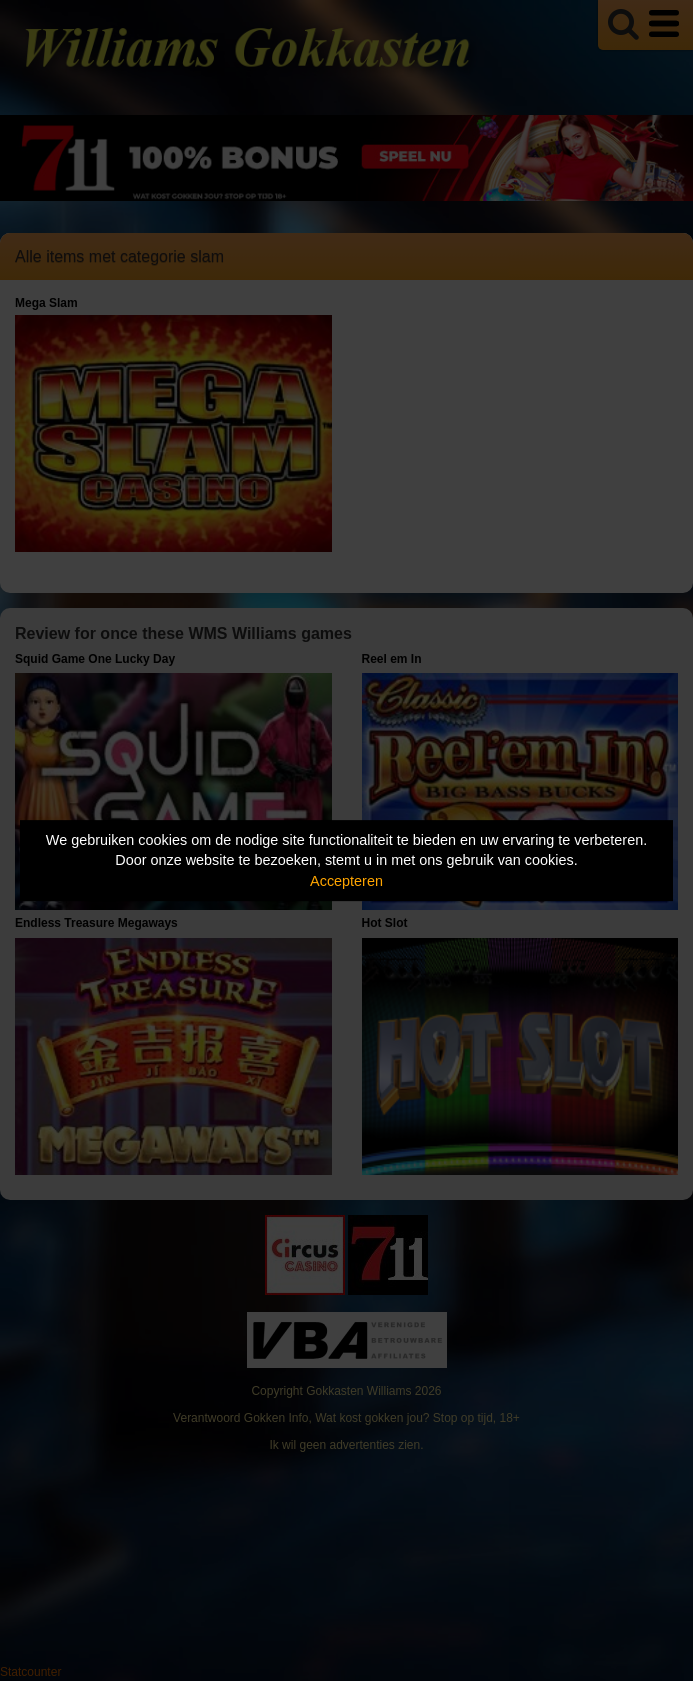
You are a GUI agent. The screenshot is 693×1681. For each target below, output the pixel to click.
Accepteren (346, 881)
